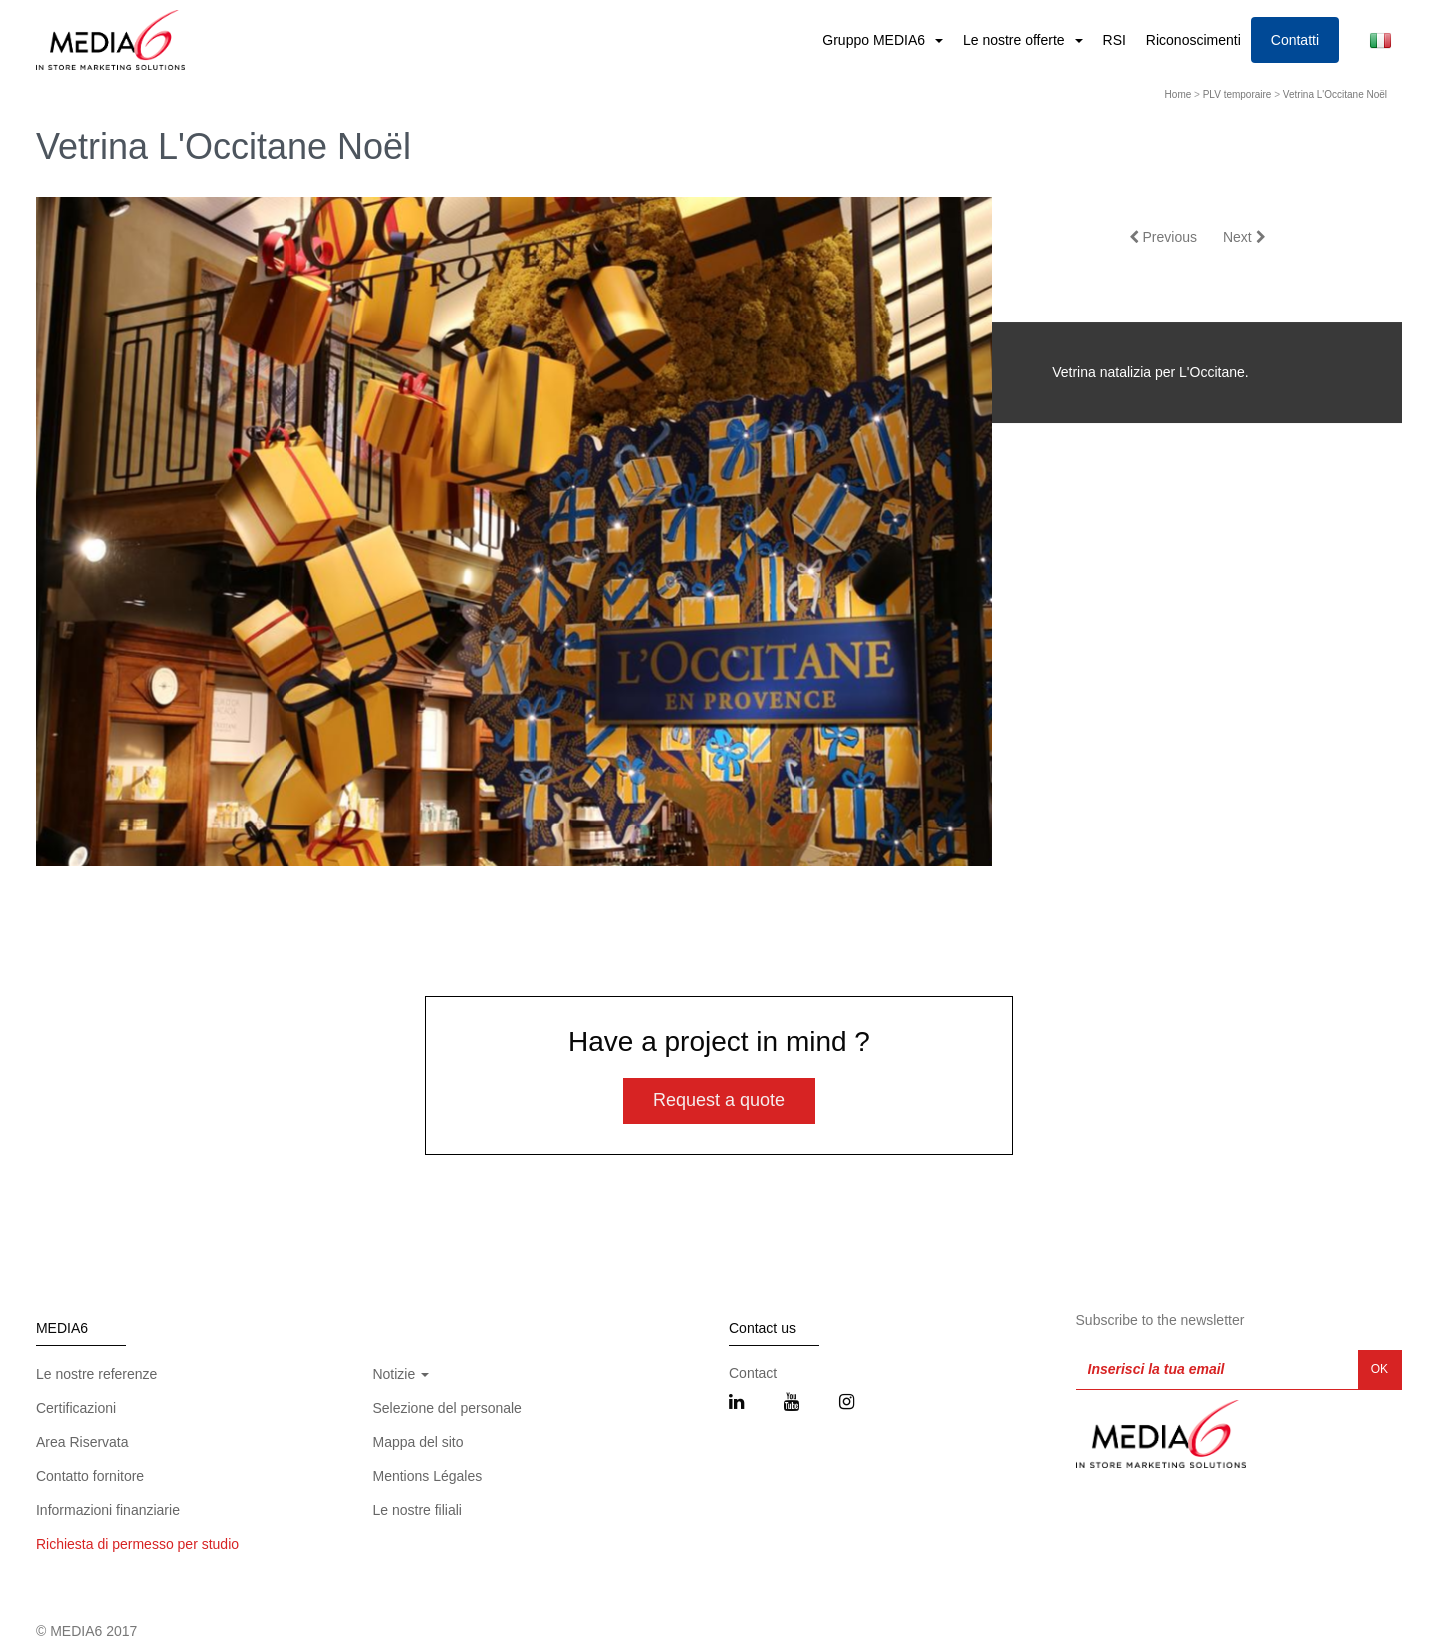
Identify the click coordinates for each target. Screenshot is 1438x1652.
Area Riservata (82, 1442)
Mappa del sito (417, 1442)
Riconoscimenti (1193, 40)
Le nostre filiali (417, 1510)
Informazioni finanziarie (108, 1510)
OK (1379, 1369)
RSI (1114, 40)
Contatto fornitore (90, 1476)
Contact (753, 1373)
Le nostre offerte (1016, 40)
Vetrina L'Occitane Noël (1335, 94)
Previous (1163, 237)
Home (1178, 94)
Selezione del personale (446, 1408)
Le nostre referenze (96, 1374)
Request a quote (719, 1100)
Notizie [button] (400, 1374)
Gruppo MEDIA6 (875, 40)
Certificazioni (76, 1408)
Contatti (1295, 40)
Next (1244, 237)
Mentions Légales (427, 1476)
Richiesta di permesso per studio (137, 1544)
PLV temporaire (1237, 94)
